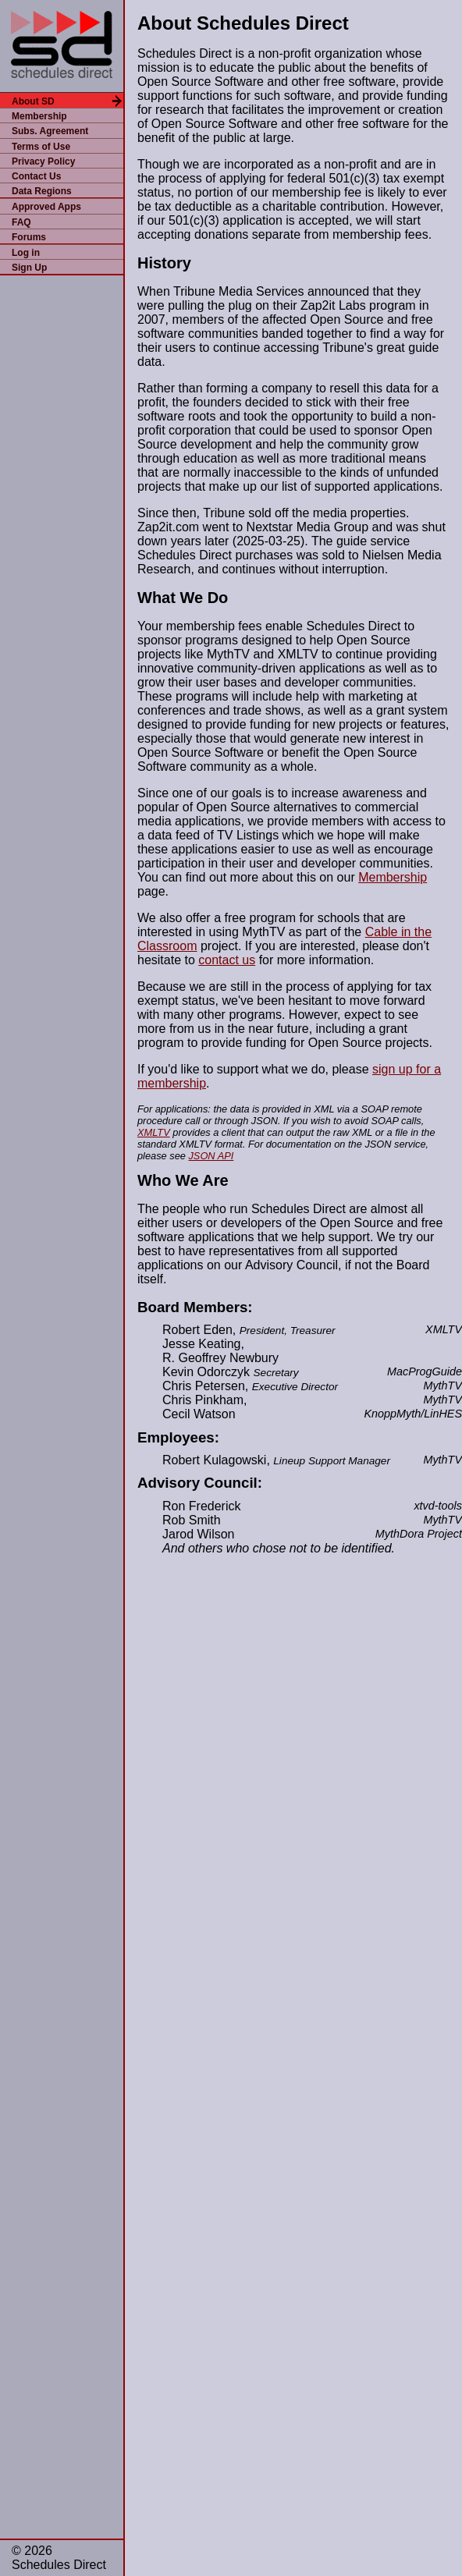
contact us (226, 960)
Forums (29, 237)
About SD (33, 101)
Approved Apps (46, 206)
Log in (26, 252)
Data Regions (42, 191)
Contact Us (36, 176)
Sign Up (29, 267)
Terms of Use (41, 146)
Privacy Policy (43, 161)
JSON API (210, 1156)
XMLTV (153, 1132)
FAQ (21, 222)
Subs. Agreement (50, 131)
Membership (39, 116)
